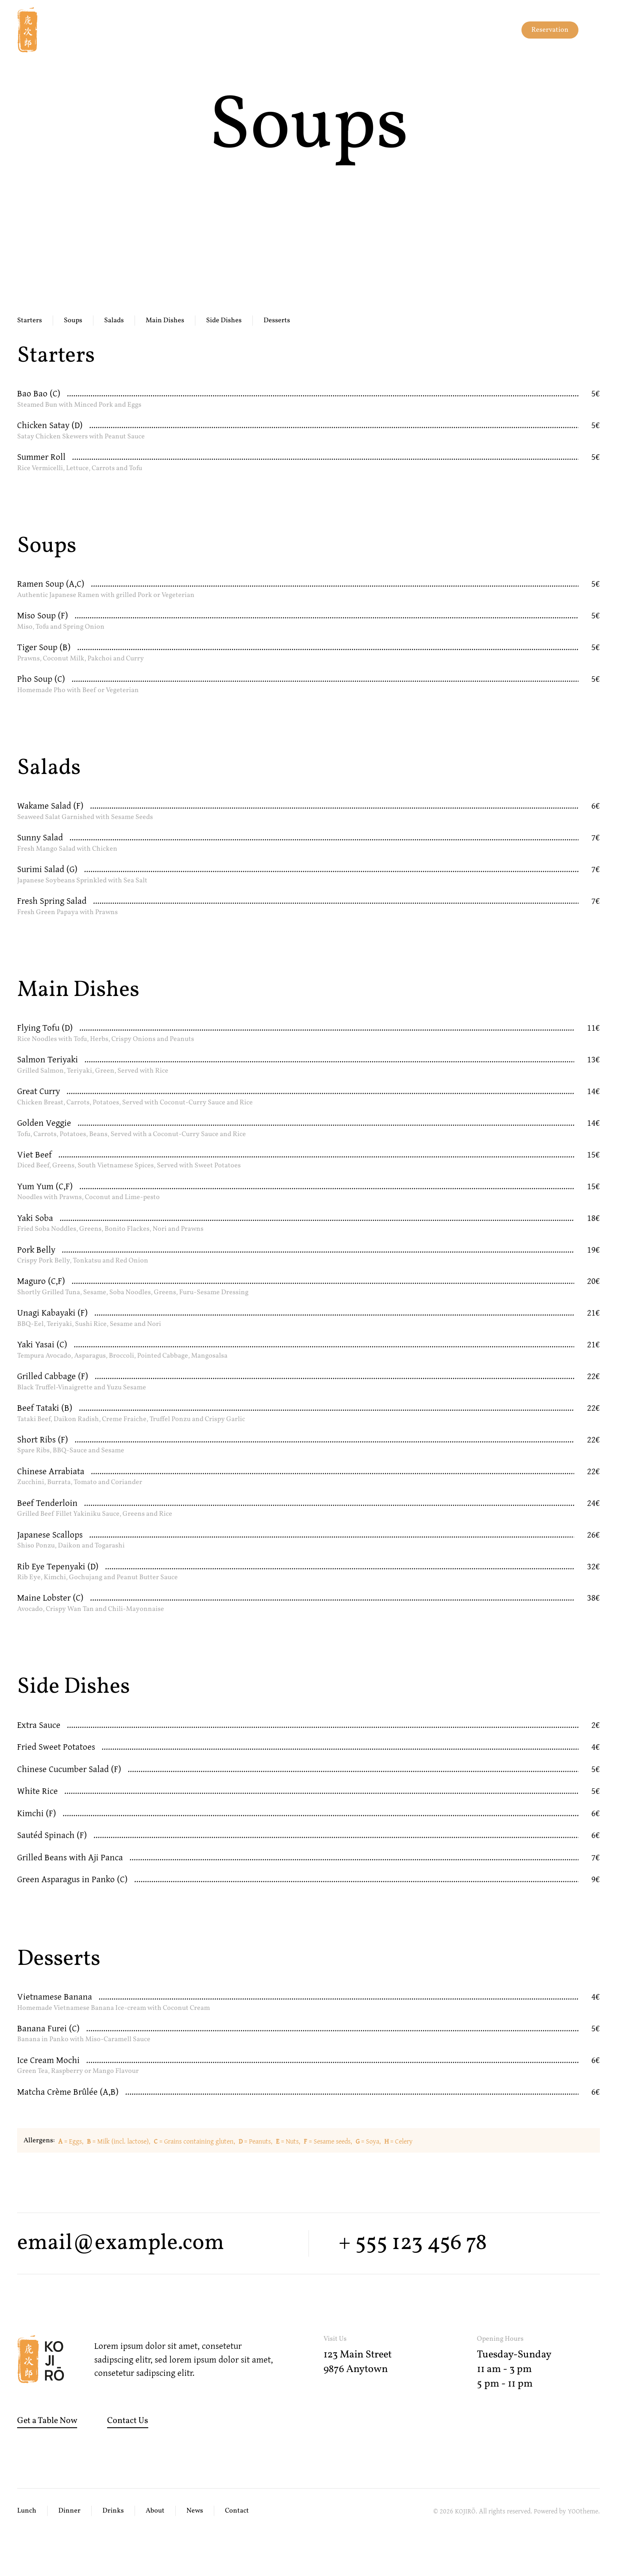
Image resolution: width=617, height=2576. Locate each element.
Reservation (550, 30)
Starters (29, 320)
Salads (114, 320)
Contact (237, 2511)
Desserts (277, 320)
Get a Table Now (47, 2421)
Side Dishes (224, 320)
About (155, 2511)
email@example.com (120, 2243)
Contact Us (127, 2421)
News (194, 2511)
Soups (73, 320)
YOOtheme (583, 2511)
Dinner (69, 2511)
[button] (595, 30)
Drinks (113, 2511)
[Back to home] (39, 30)
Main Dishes (165, 320)
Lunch (26, 2511)
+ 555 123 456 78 (412, 2243)
